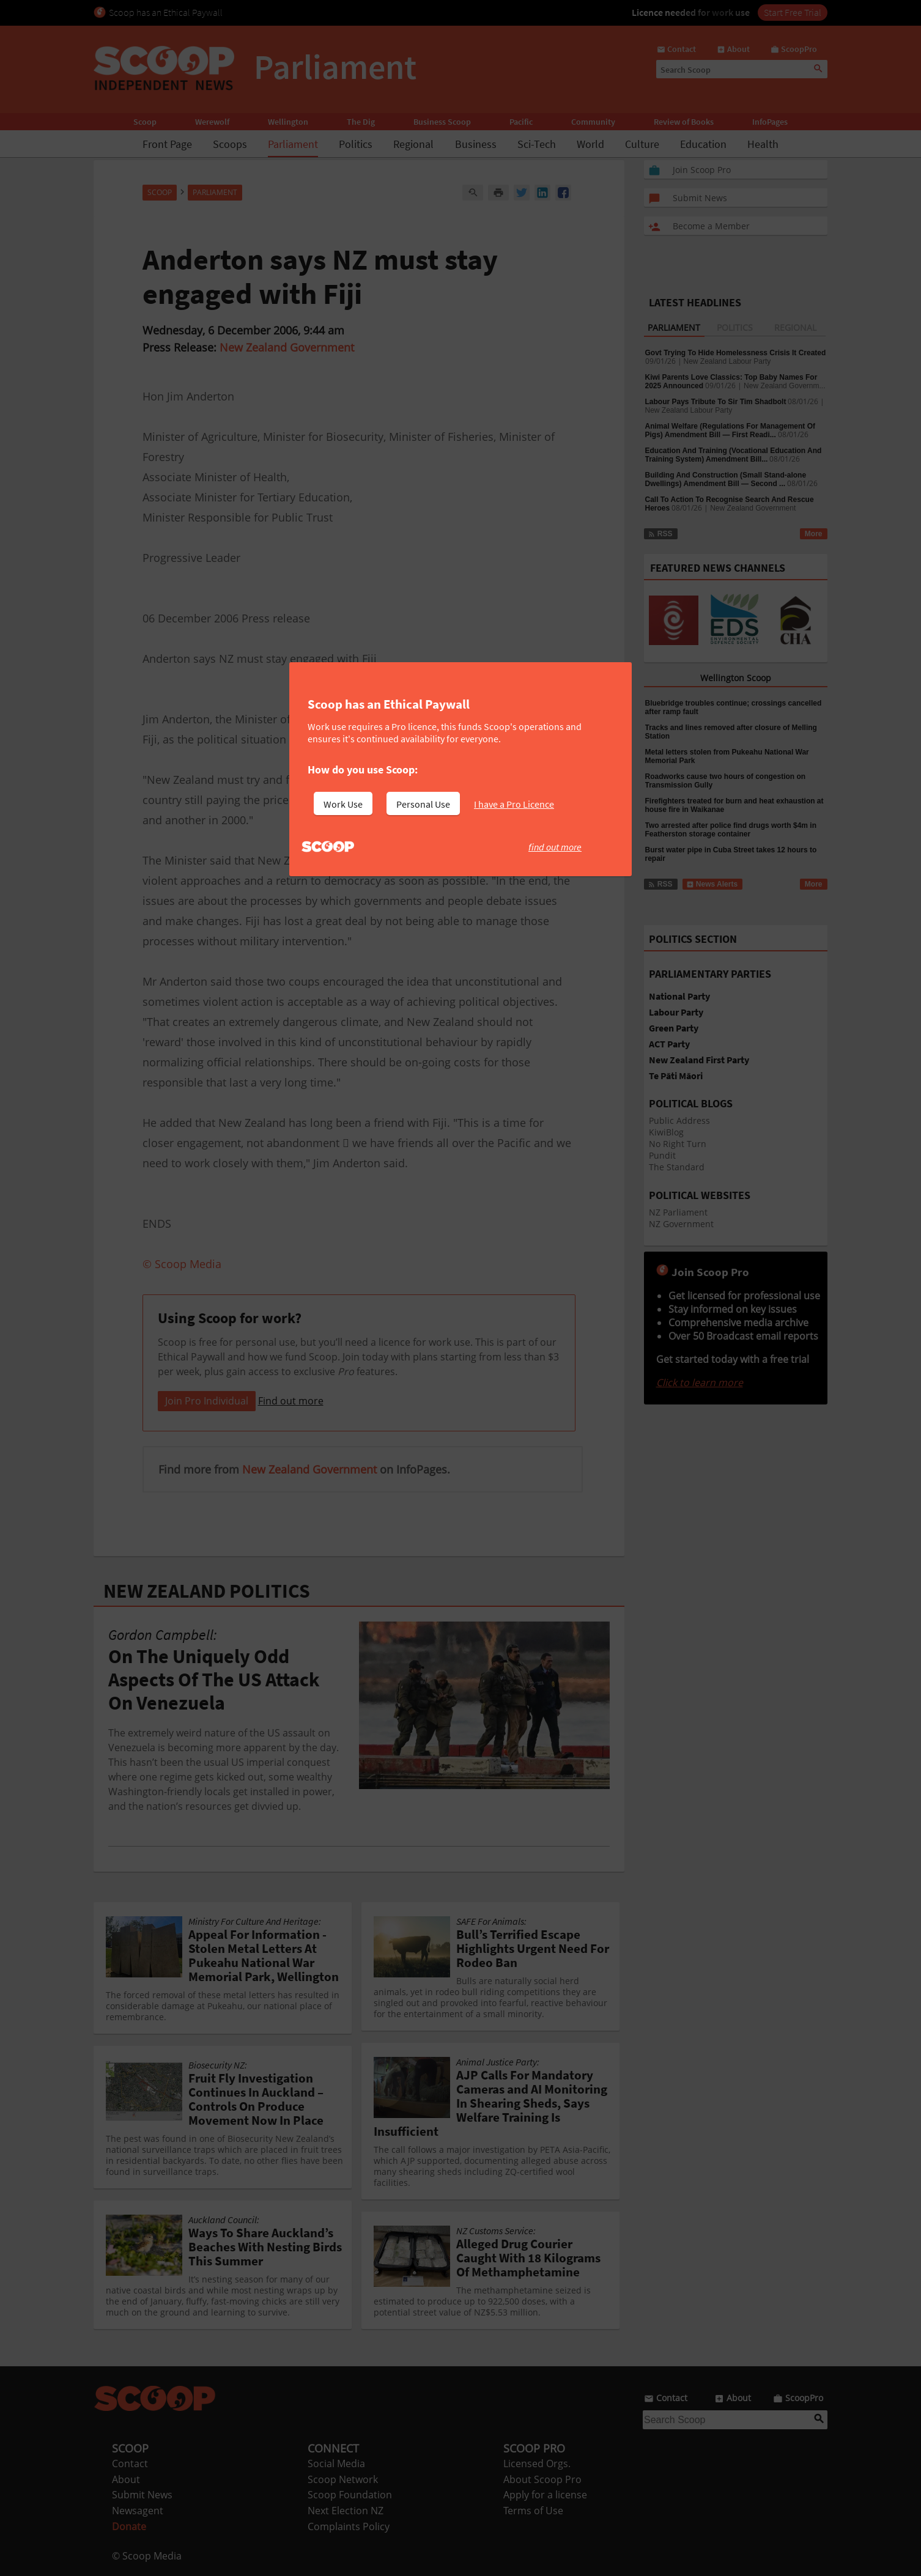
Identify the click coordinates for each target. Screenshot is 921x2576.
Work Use (343, 804)
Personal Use (423, 804)
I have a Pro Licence (514, 804)
